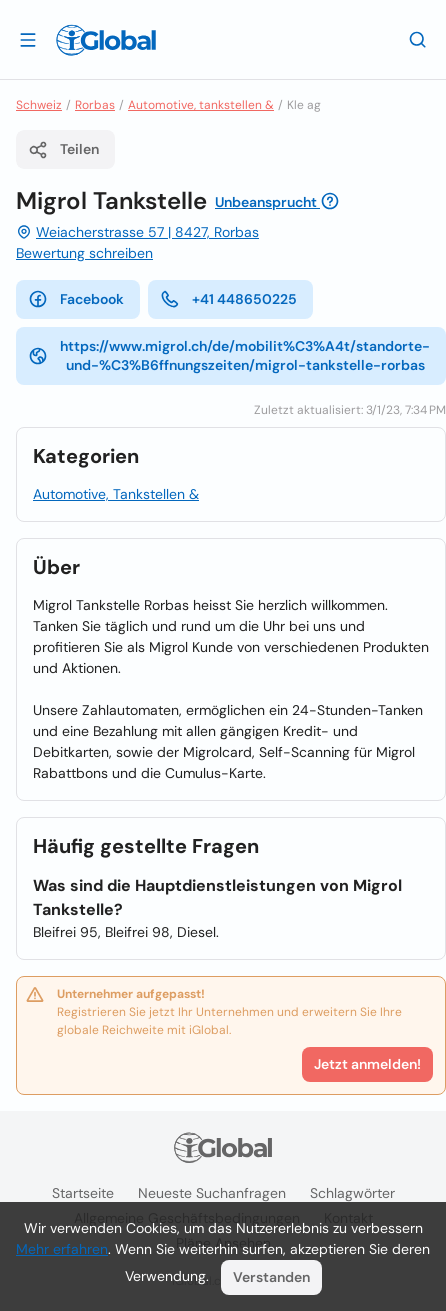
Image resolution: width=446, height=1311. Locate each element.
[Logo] (106, 40)
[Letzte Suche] (418, 39)
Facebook (76, 299)
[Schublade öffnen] (28, 39)
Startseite (83, 1193)
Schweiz (39, 105)
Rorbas (95, 105)
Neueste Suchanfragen (212, 1193)
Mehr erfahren (62, 1249)
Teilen (63, 150)
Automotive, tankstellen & (201, 105)
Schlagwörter (352, 1193)
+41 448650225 (228, 299)
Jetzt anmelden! (367, 1064)
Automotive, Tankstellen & (116, 494)
